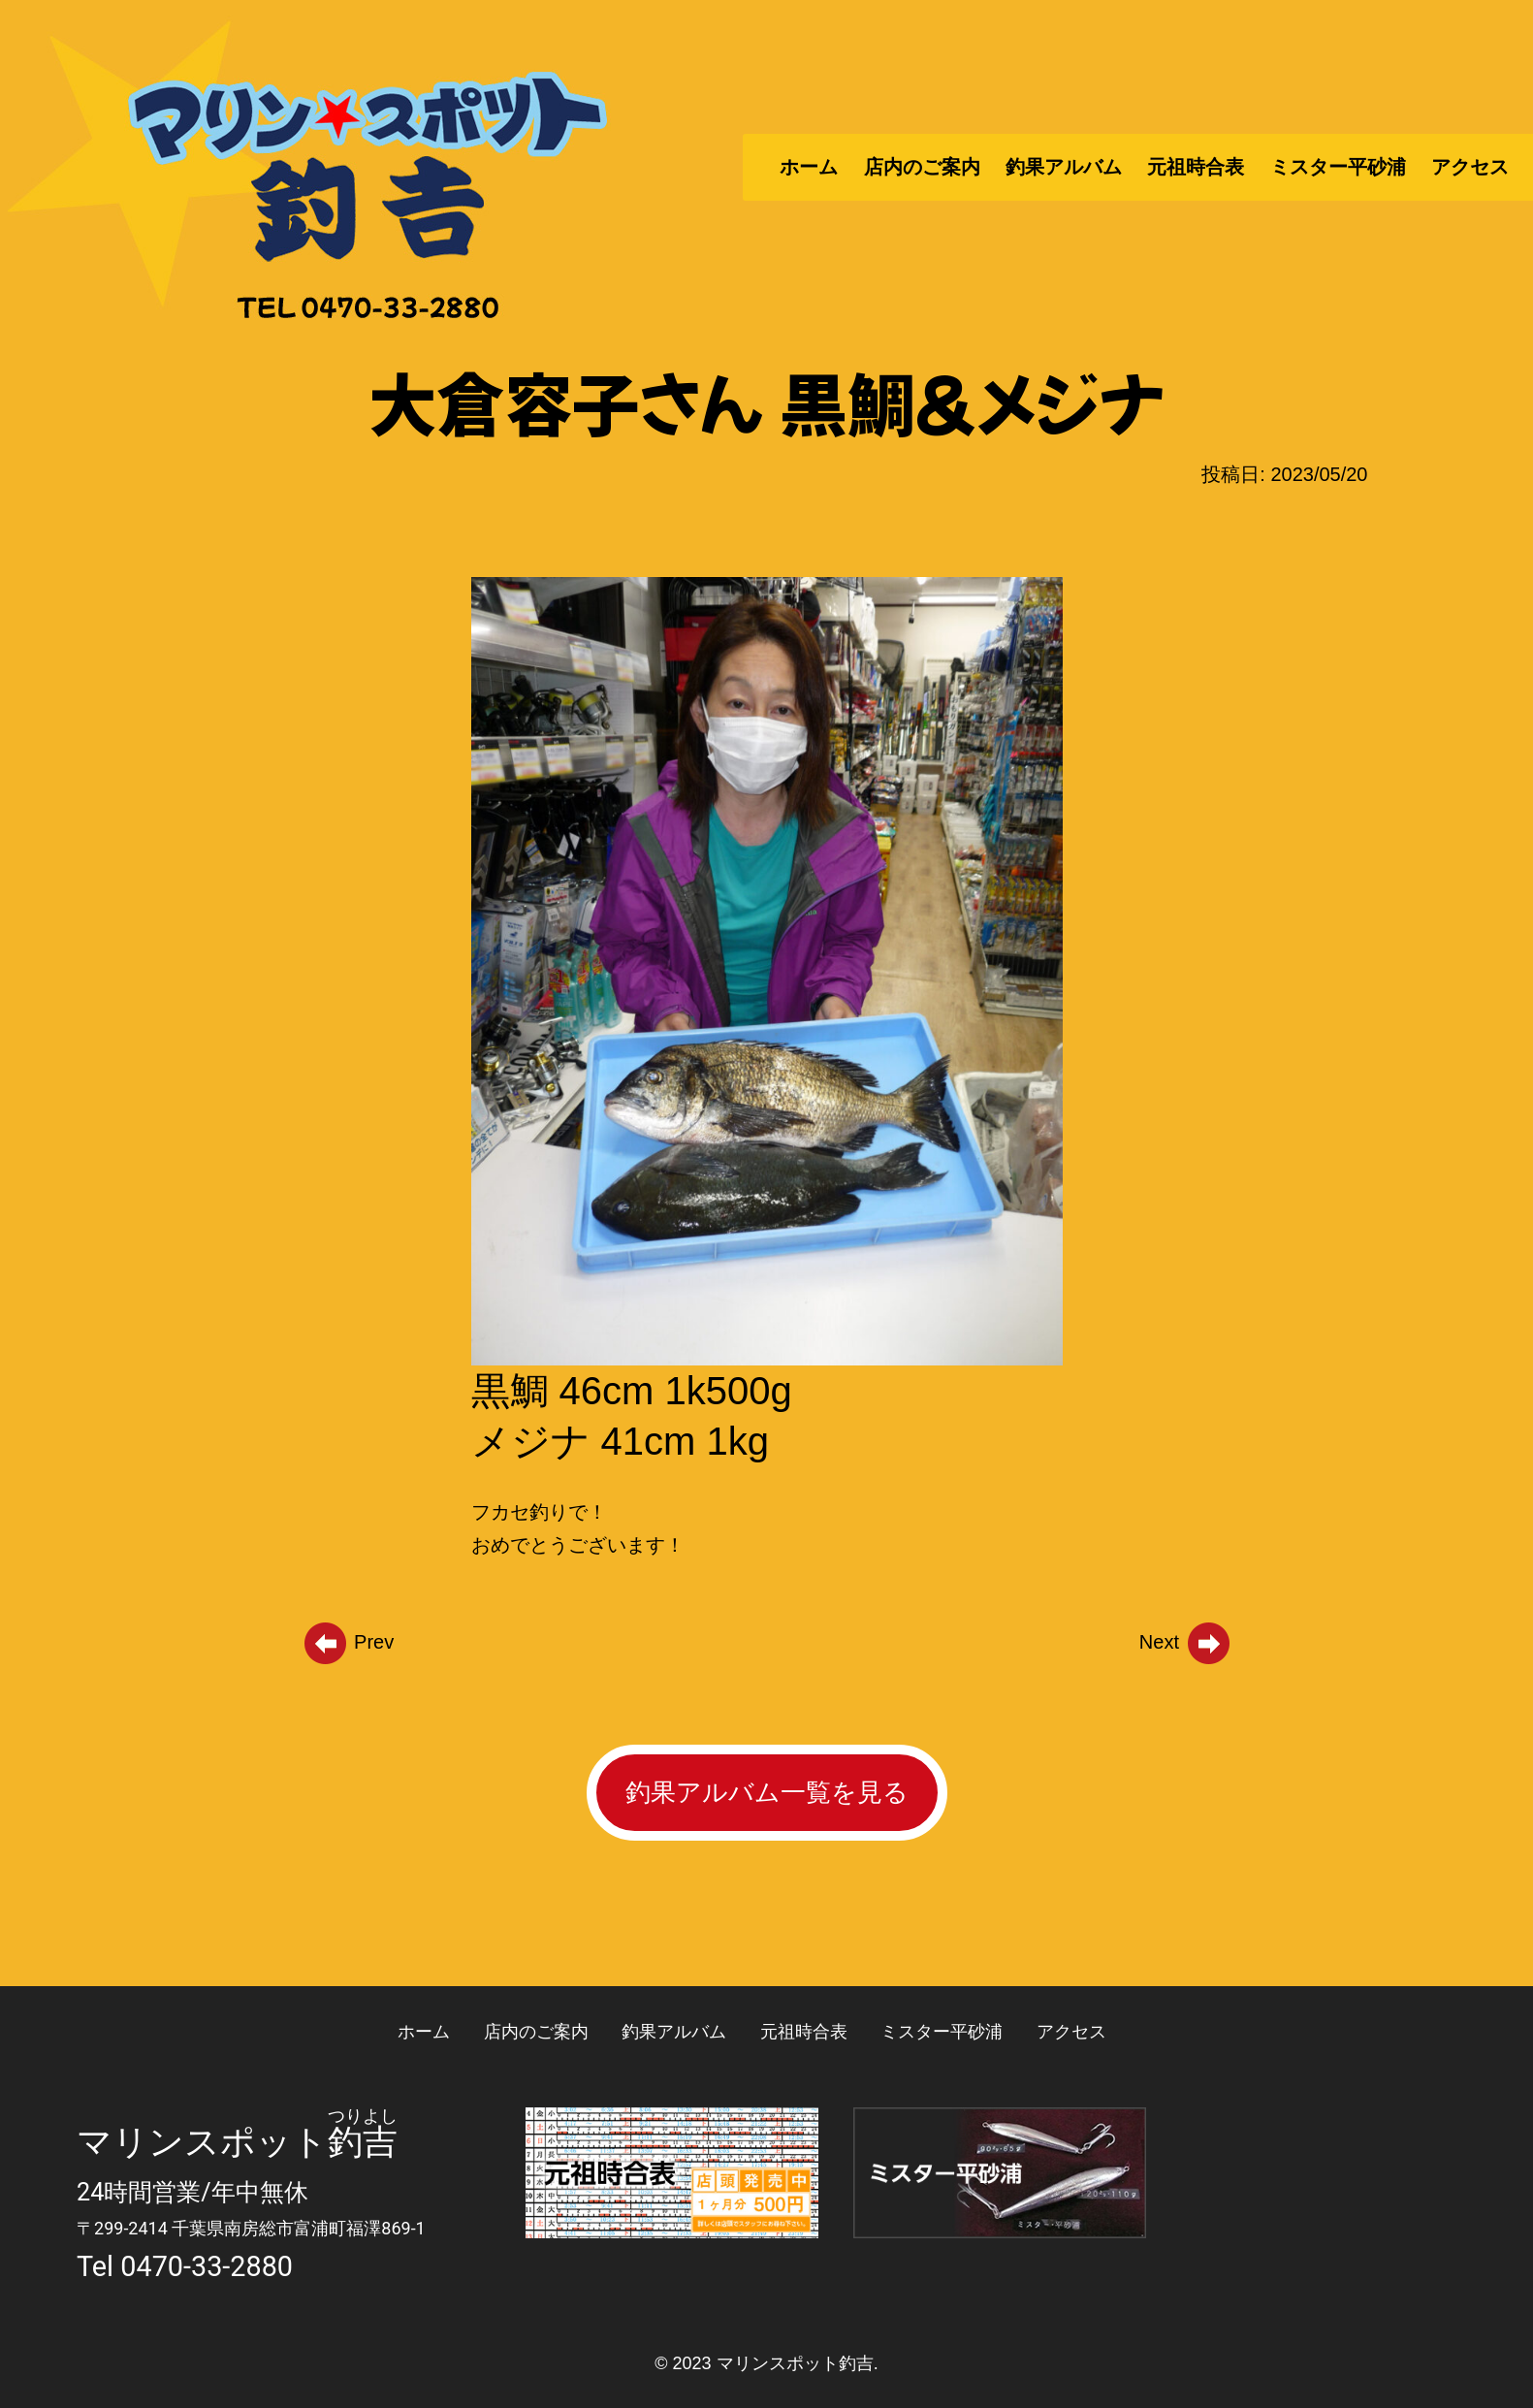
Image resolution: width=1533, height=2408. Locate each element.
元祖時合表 (1195, 166)
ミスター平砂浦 (1338, 166)
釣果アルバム (1064, 166)
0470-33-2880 (206, 2266)
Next (1185, 1642)
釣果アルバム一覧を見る (767, 1792)
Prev (348, 1642)
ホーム (809, 166)
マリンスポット (202, 2142)
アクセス (1470, 166)
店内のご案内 (922, 166)
